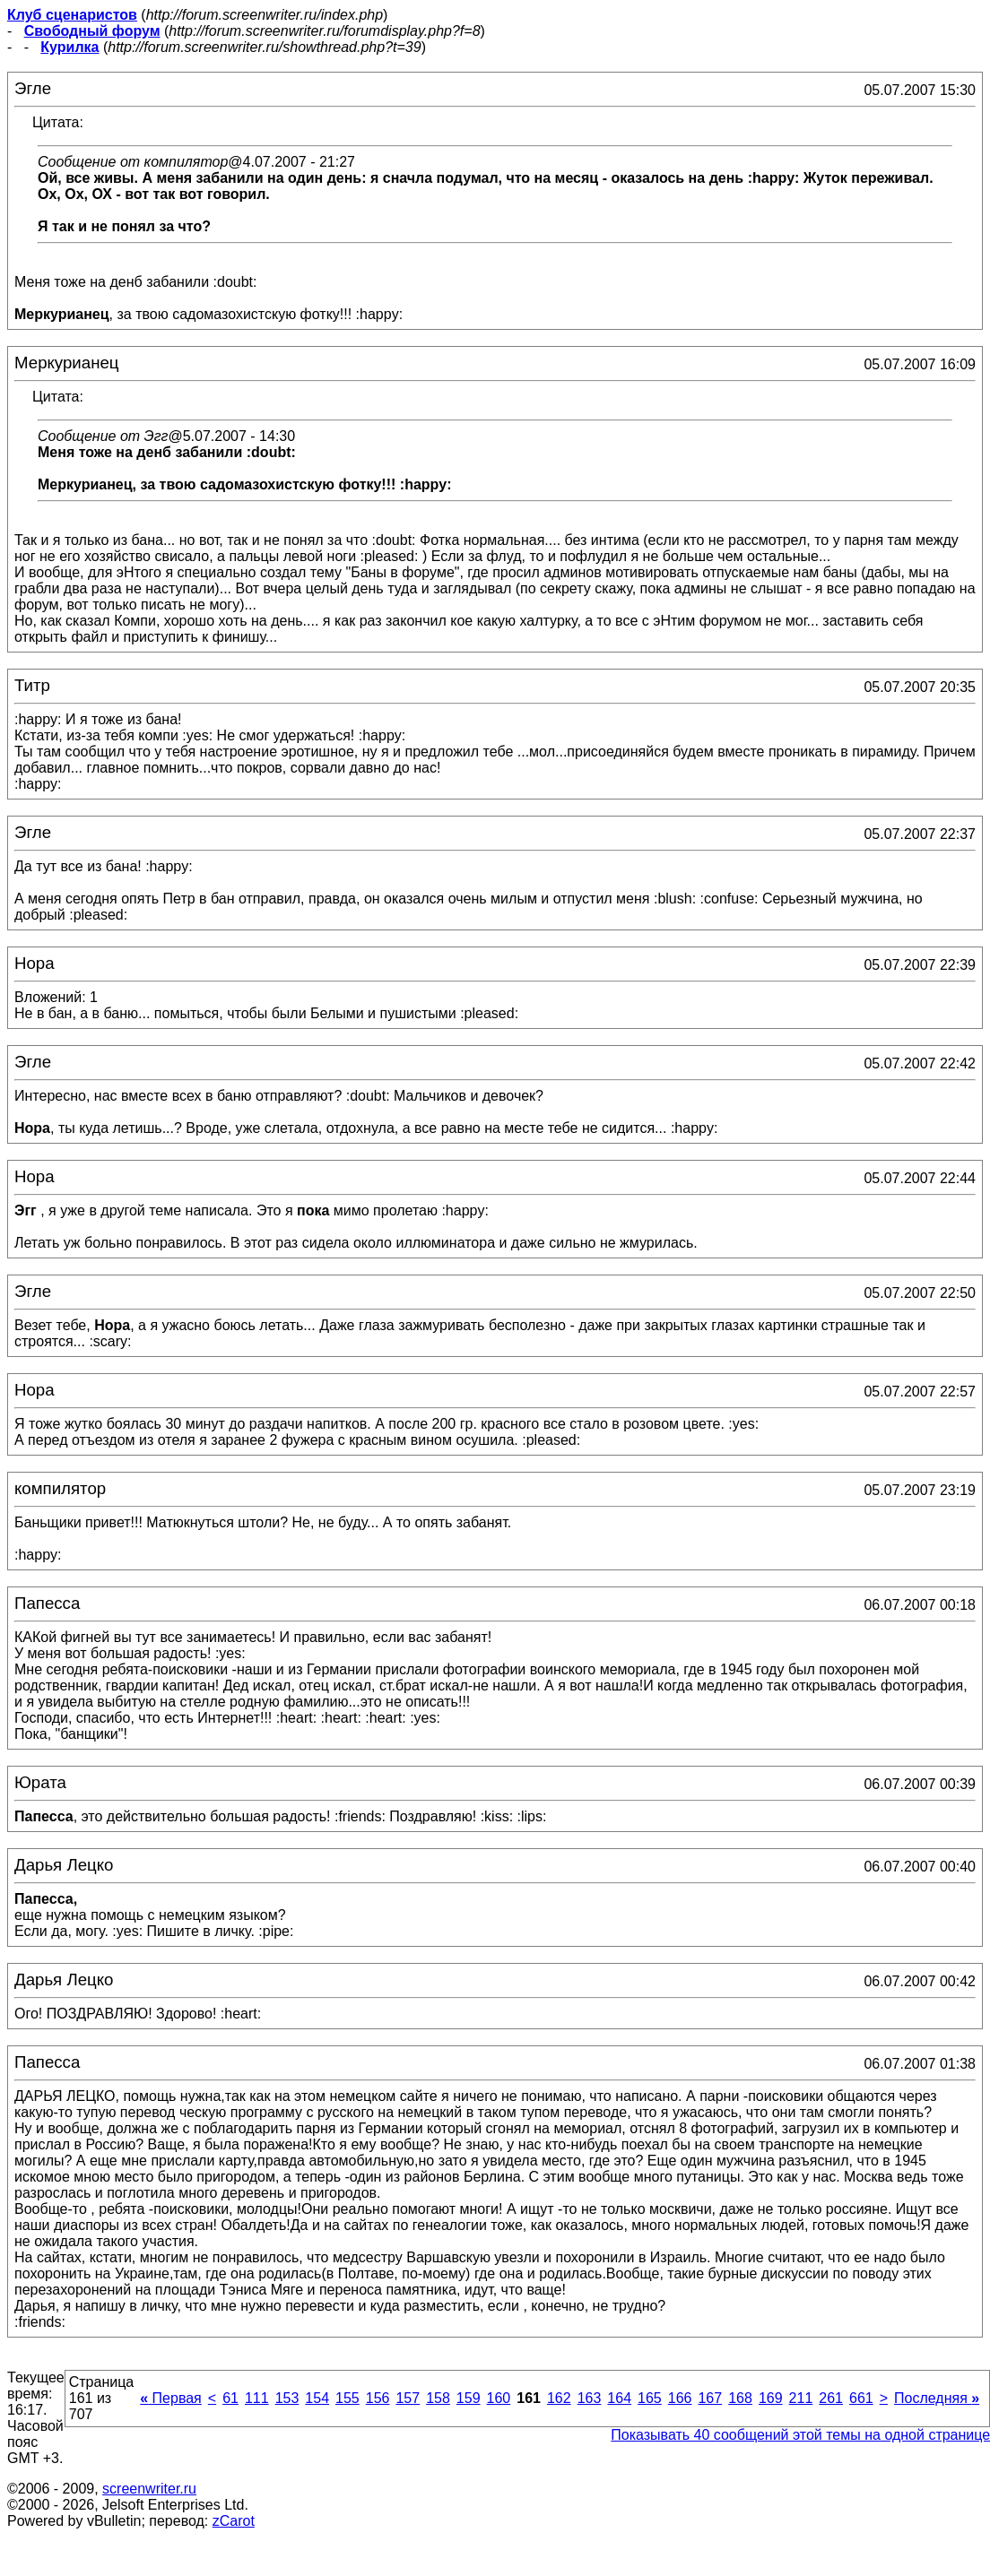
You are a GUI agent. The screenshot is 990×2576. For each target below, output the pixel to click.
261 (831, 2398)
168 (740, 2398)
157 (407, 2398)
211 (801, 2398)
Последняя (936, 2398)
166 (680, 2398)
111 (257, 2398)
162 (559, 2398)
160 (499, 2398)
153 (287, 2398)
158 (438, 2398)
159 (468, 2398)
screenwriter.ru (149, 2488)
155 (347, 2398)
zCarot (234, 2520)
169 (771, 2398)
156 (378, 2398)
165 (650, 2398)
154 (317, 2398)
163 (590, 2398)
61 (230, 2398)
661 (861, 2398)
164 (619, 2398)
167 (710, 2398)
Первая (171, 2398)
